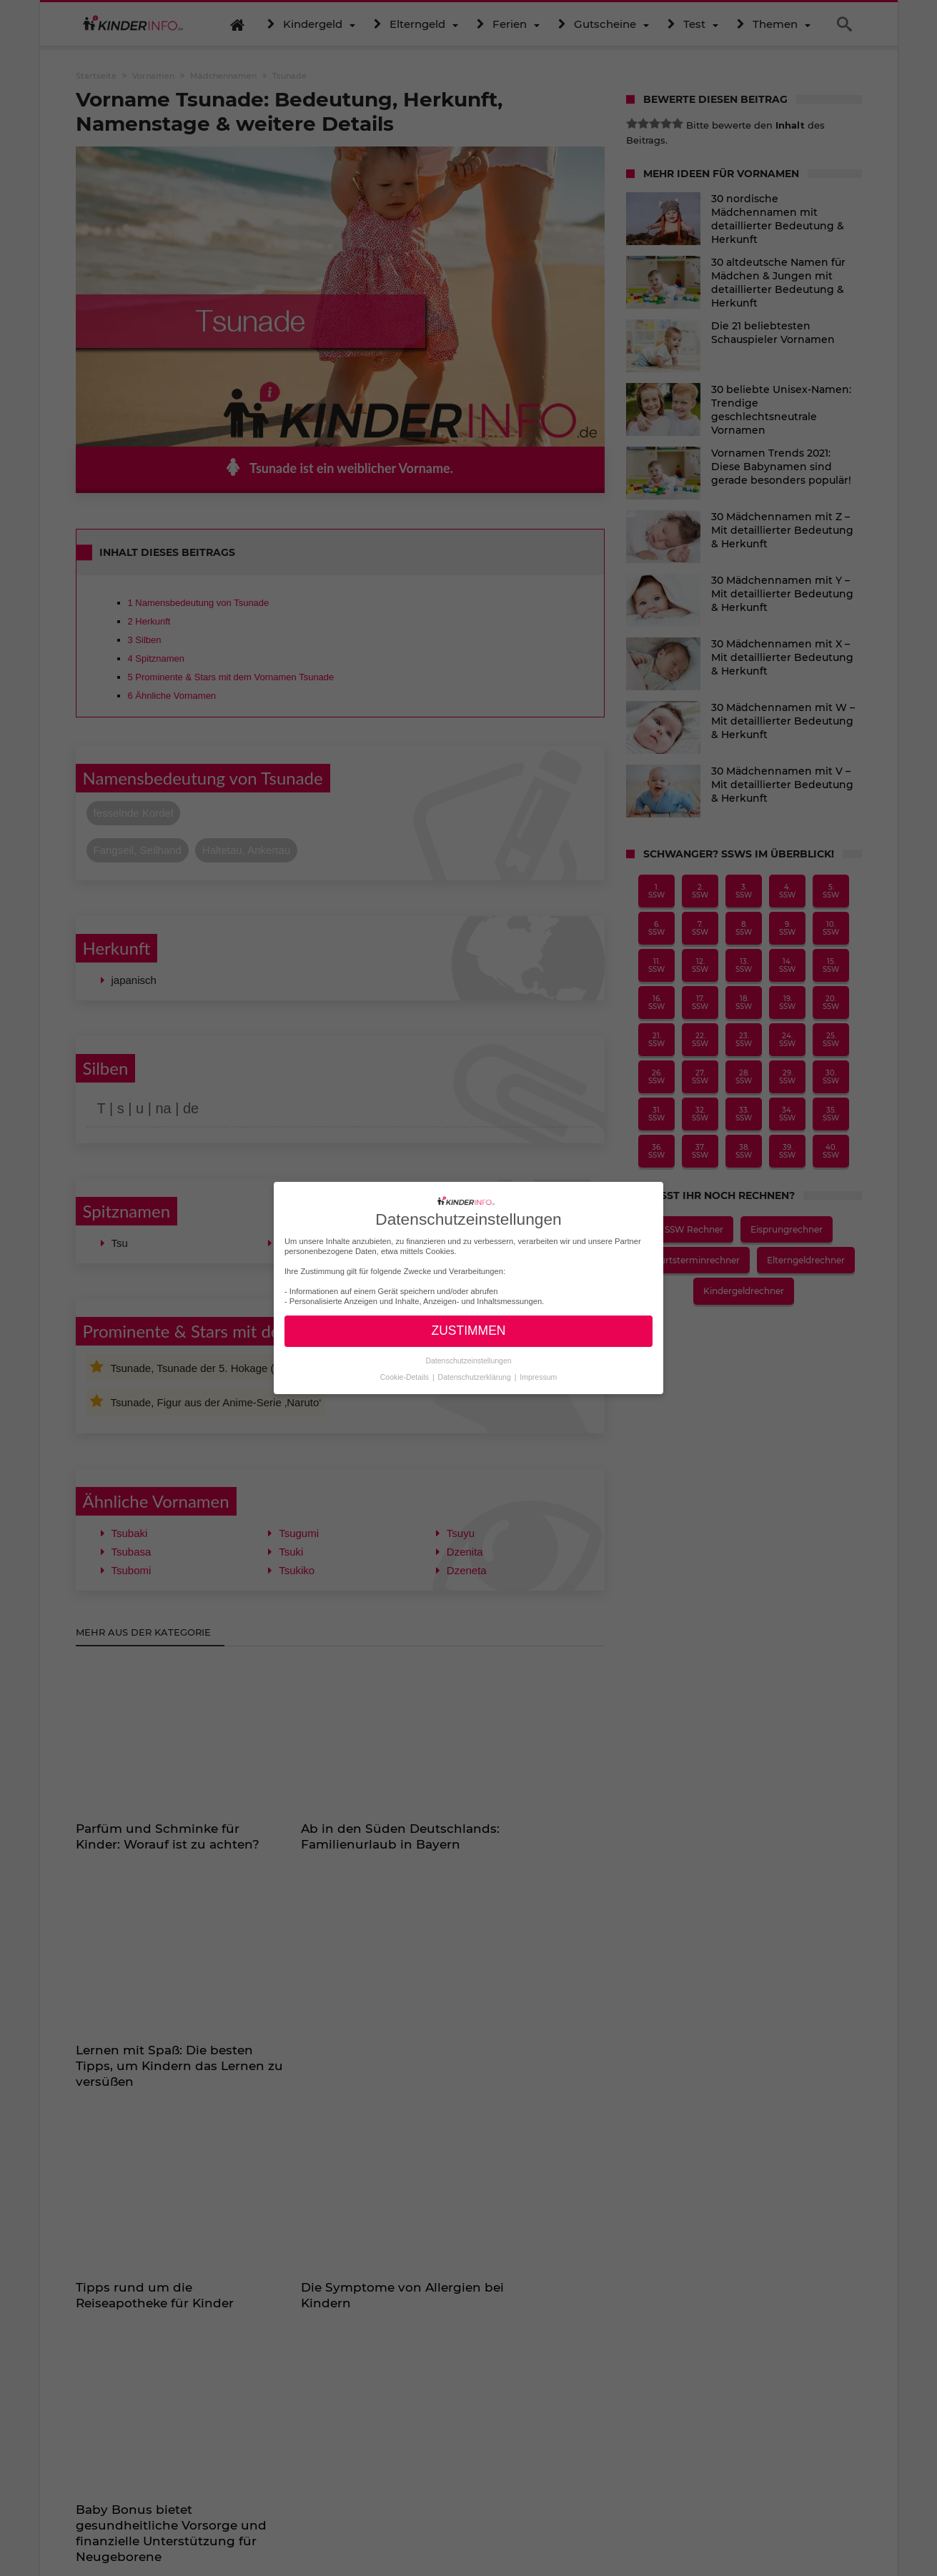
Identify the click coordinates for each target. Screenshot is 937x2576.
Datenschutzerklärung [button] (475, 1377)
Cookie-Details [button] (405, 1377)
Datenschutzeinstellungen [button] (468, 1360)
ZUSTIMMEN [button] (468, 1330)
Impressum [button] (538, 1377)
